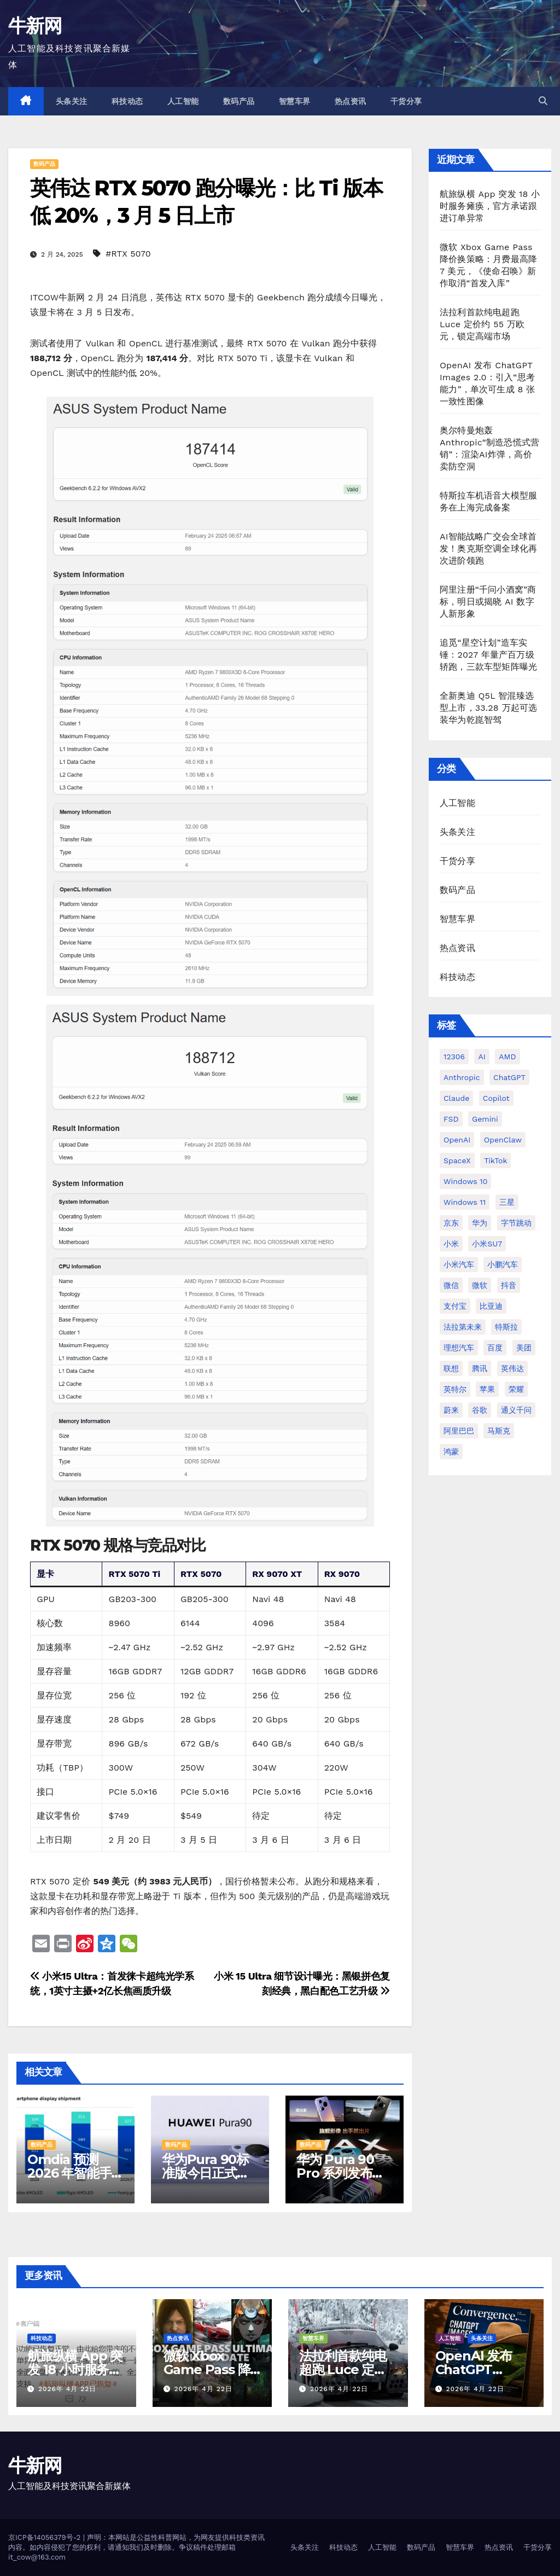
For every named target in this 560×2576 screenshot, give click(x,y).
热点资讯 (350, 101)
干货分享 (406, 101)
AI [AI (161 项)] (481, 1056)
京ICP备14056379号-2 (45, 2537)
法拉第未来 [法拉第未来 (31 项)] (463, 1326)
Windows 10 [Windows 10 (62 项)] (465, 1181)
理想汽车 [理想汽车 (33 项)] (459, 1347)
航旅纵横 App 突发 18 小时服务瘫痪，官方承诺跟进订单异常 (490, 206)
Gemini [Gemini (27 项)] (485, 1119)
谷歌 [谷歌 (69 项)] (479, 1410)
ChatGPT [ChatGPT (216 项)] (509, 1077)
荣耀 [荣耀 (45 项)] (516, 1389)
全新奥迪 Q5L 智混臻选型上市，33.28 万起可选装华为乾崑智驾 (488, 708)
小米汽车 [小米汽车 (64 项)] (459, 1264)
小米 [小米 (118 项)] (451, 1243)
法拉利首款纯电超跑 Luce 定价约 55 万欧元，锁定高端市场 (482, 324)
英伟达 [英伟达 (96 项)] (512, 1368)
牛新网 (34, 25)
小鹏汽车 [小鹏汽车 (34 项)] (502, 1264)
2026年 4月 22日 (67, 2389)
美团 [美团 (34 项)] (524, 1347)
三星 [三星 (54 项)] (507, 1202)
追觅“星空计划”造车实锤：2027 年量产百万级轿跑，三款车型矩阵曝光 (488, 654)
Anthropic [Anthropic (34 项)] (462, 1077)
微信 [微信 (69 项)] (451, 1285)
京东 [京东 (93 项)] (451, 1223)
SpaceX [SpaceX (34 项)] (457, 1160)
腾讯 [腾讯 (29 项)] (479, 1368)
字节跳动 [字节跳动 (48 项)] (516, 1223)
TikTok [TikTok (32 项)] (495, 1160)
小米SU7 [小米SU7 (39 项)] (487, 1243)
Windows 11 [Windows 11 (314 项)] (465, 1202)
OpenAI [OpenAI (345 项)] (457, 1139)
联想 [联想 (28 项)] (451, 1368)
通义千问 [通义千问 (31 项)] (516, 1410)
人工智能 (183, 101)
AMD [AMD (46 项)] (507, 1056)
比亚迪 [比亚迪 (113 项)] (491, 1306)
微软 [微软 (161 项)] (479, 1285)
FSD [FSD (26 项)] (451, 1119)
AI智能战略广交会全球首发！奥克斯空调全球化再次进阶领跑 (488, 548)
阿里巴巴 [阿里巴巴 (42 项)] (459, 1430)
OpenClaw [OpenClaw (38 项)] (503, 1139)
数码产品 (239, 101)
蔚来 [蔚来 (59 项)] (451, 1410)
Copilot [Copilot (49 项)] (496, 1098)
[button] (543, 101)
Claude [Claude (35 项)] (456, 1098)
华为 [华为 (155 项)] (479, 1223)
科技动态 (127, 101)
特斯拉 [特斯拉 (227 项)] (506, 1326)
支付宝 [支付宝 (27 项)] (455, 1306)
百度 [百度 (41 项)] (495, 1347)
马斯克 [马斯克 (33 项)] (498, 1430)
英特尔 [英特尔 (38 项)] (455, 1389)
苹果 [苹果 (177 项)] (487, 1389)
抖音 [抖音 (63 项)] (508, 1285)
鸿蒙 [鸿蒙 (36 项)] (451, 1451)
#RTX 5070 (128, 253)
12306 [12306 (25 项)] (454, 1056)
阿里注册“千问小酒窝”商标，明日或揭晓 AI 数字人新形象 (488, 601)
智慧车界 (295, 101)
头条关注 (72, 101)
